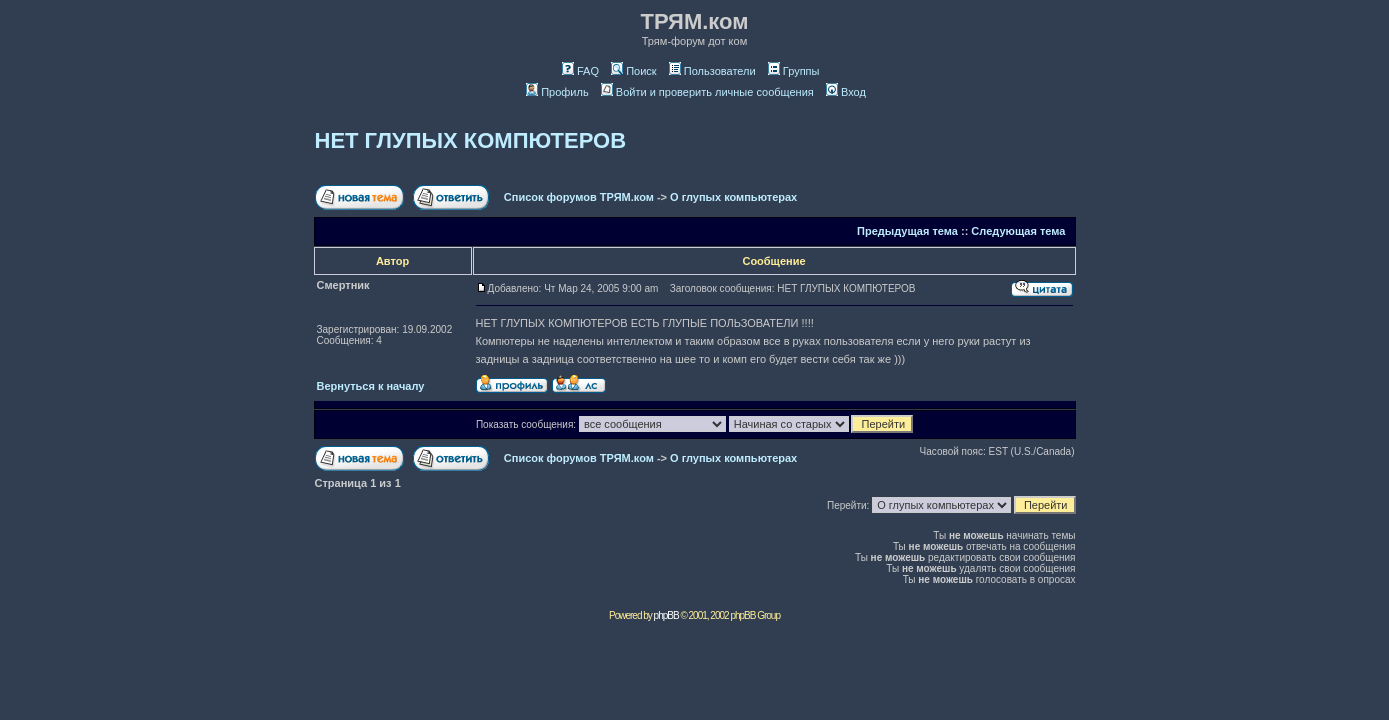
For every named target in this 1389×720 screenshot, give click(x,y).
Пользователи (712, 71)
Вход (846, 92)
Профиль (557, 92)
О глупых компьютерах (733, 197)
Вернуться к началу (371, 386)
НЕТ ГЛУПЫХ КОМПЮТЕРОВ (471, 140)
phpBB (666, 615)
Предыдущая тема (907, 231)
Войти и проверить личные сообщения (707, 92)
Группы (794, 71)
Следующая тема (1018, 231)
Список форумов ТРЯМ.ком (579, 197)
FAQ (580, 71)
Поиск (633, 71)
